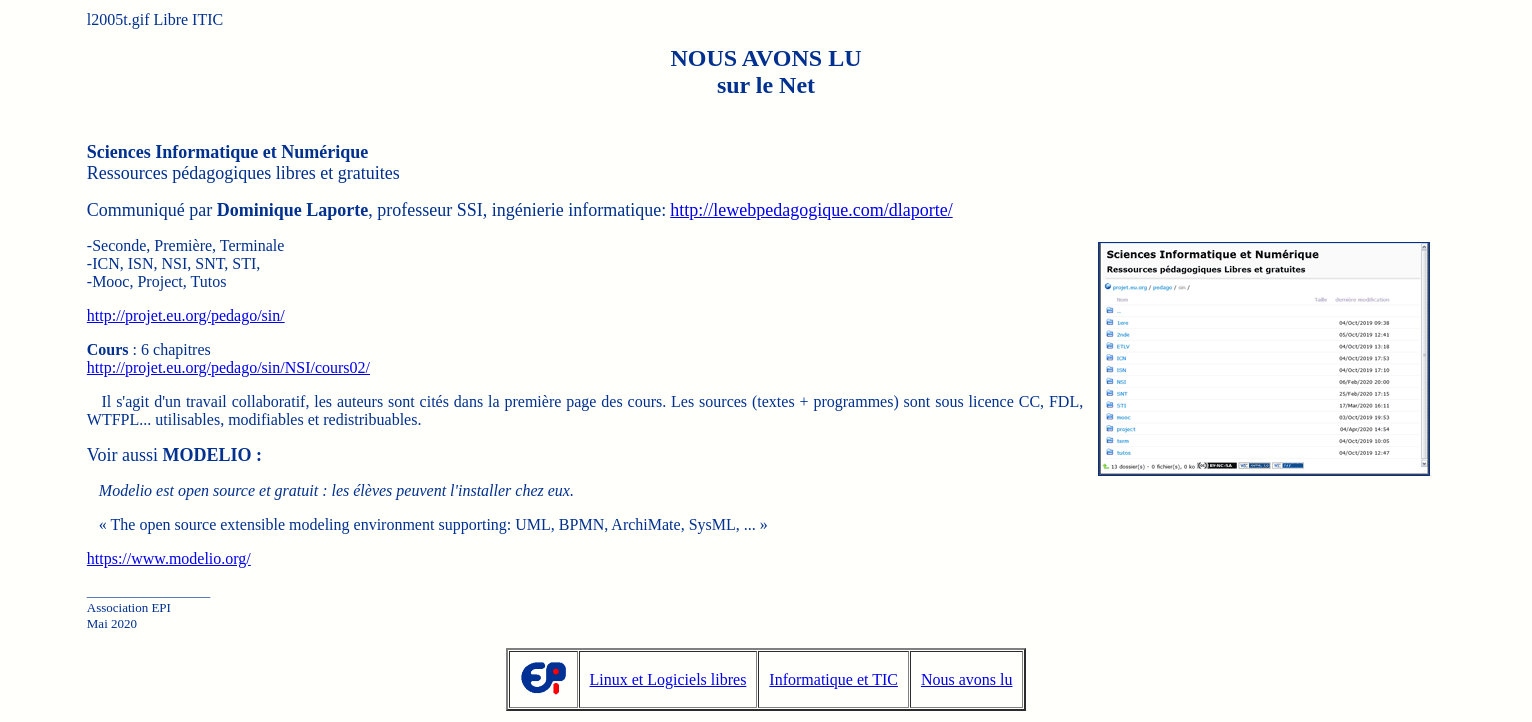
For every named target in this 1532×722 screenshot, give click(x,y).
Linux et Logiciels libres (668, 679)
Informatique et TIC (833, 679)
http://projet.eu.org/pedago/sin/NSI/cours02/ (228, 367)
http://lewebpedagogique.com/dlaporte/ (811, 210)
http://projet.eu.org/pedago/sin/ (186, 315)
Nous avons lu (967, 679)
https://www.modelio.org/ (169, 558)
